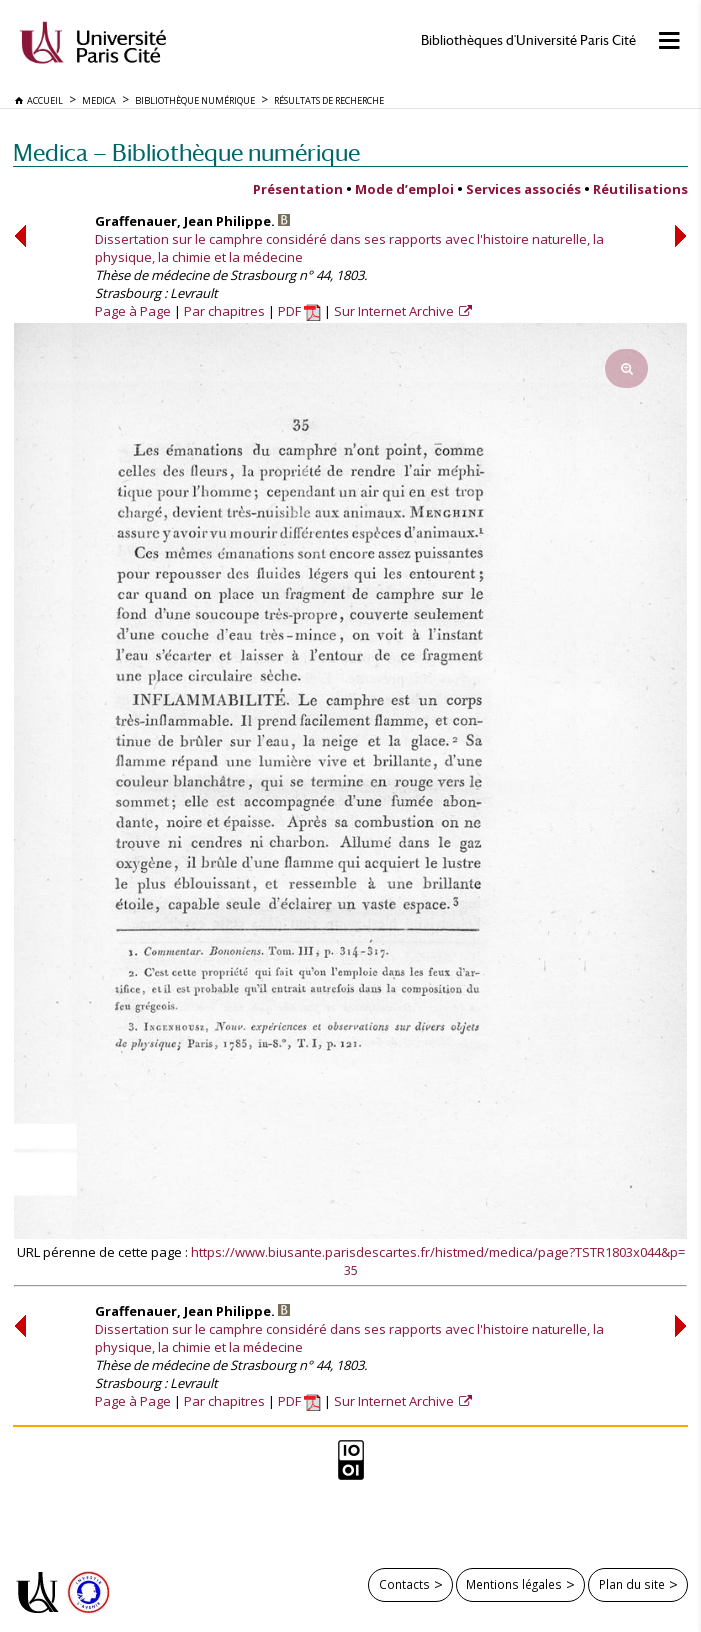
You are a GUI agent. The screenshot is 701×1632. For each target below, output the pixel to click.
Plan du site (632, 1584)
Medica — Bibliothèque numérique (186, 152)
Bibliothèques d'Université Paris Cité (528, 40)
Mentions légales (514, 1584)
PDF (299, 311)
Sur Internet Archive (395, 311)
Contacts (404, 1584)
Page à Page (133, 311)
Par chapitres (224, 311)
